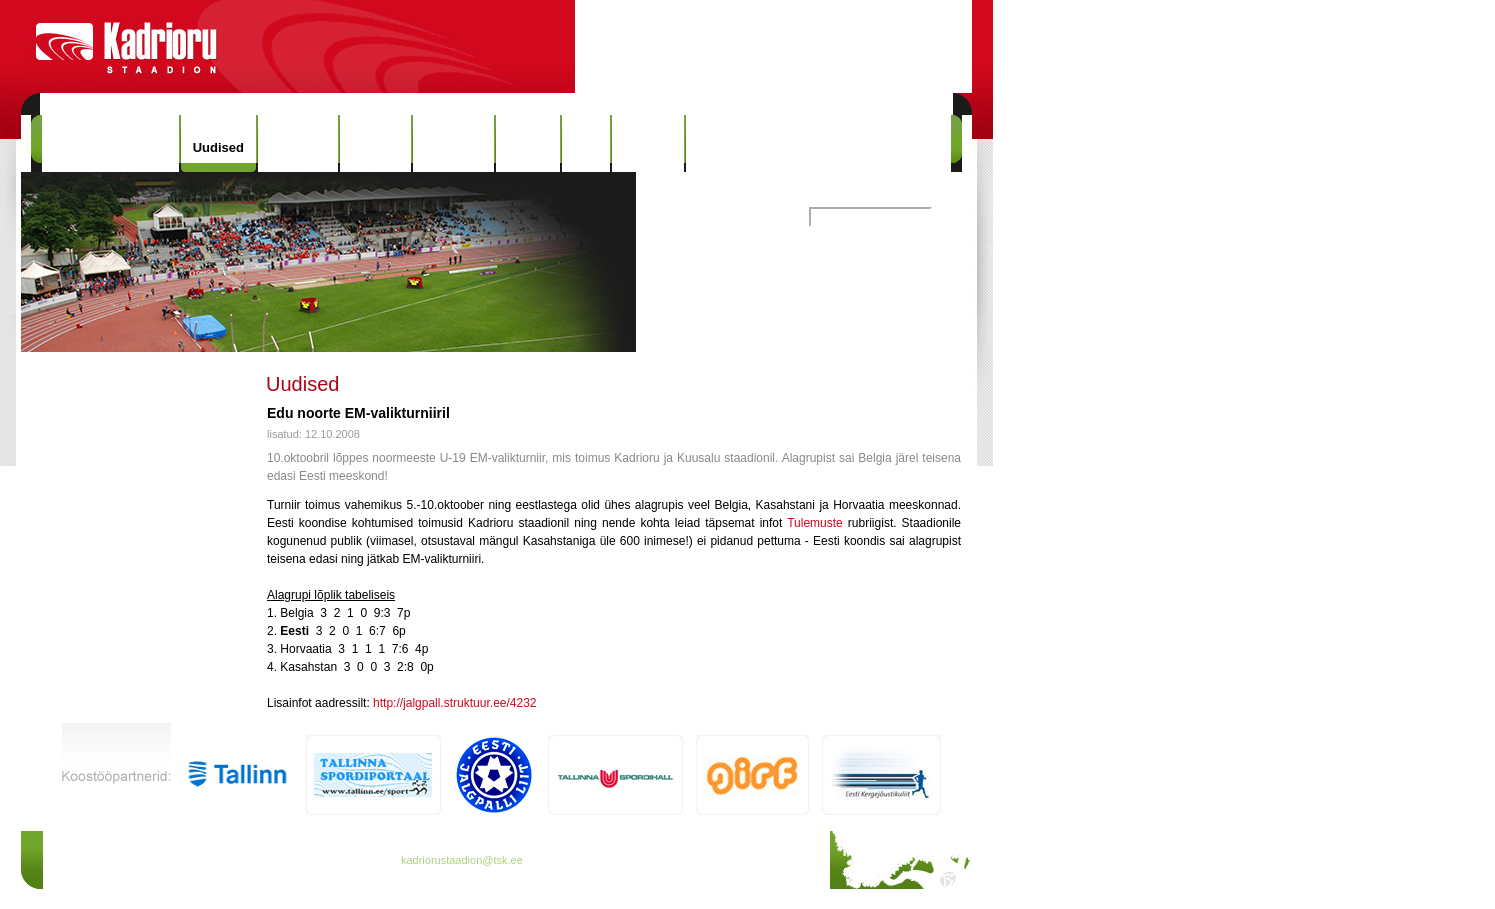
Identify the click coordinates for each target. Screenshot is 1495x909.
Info (586, 143)
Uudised (218, 147)
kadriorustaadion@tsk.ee (462, 860)
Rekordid (453, 143)
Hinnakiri (298, 143)
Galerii (528, 143)
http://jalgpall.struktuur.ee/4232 (454, 703)
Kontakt (648, 143)
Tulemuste (815, 523)
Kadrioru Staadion (110, 143)
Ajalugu (376, 143)
